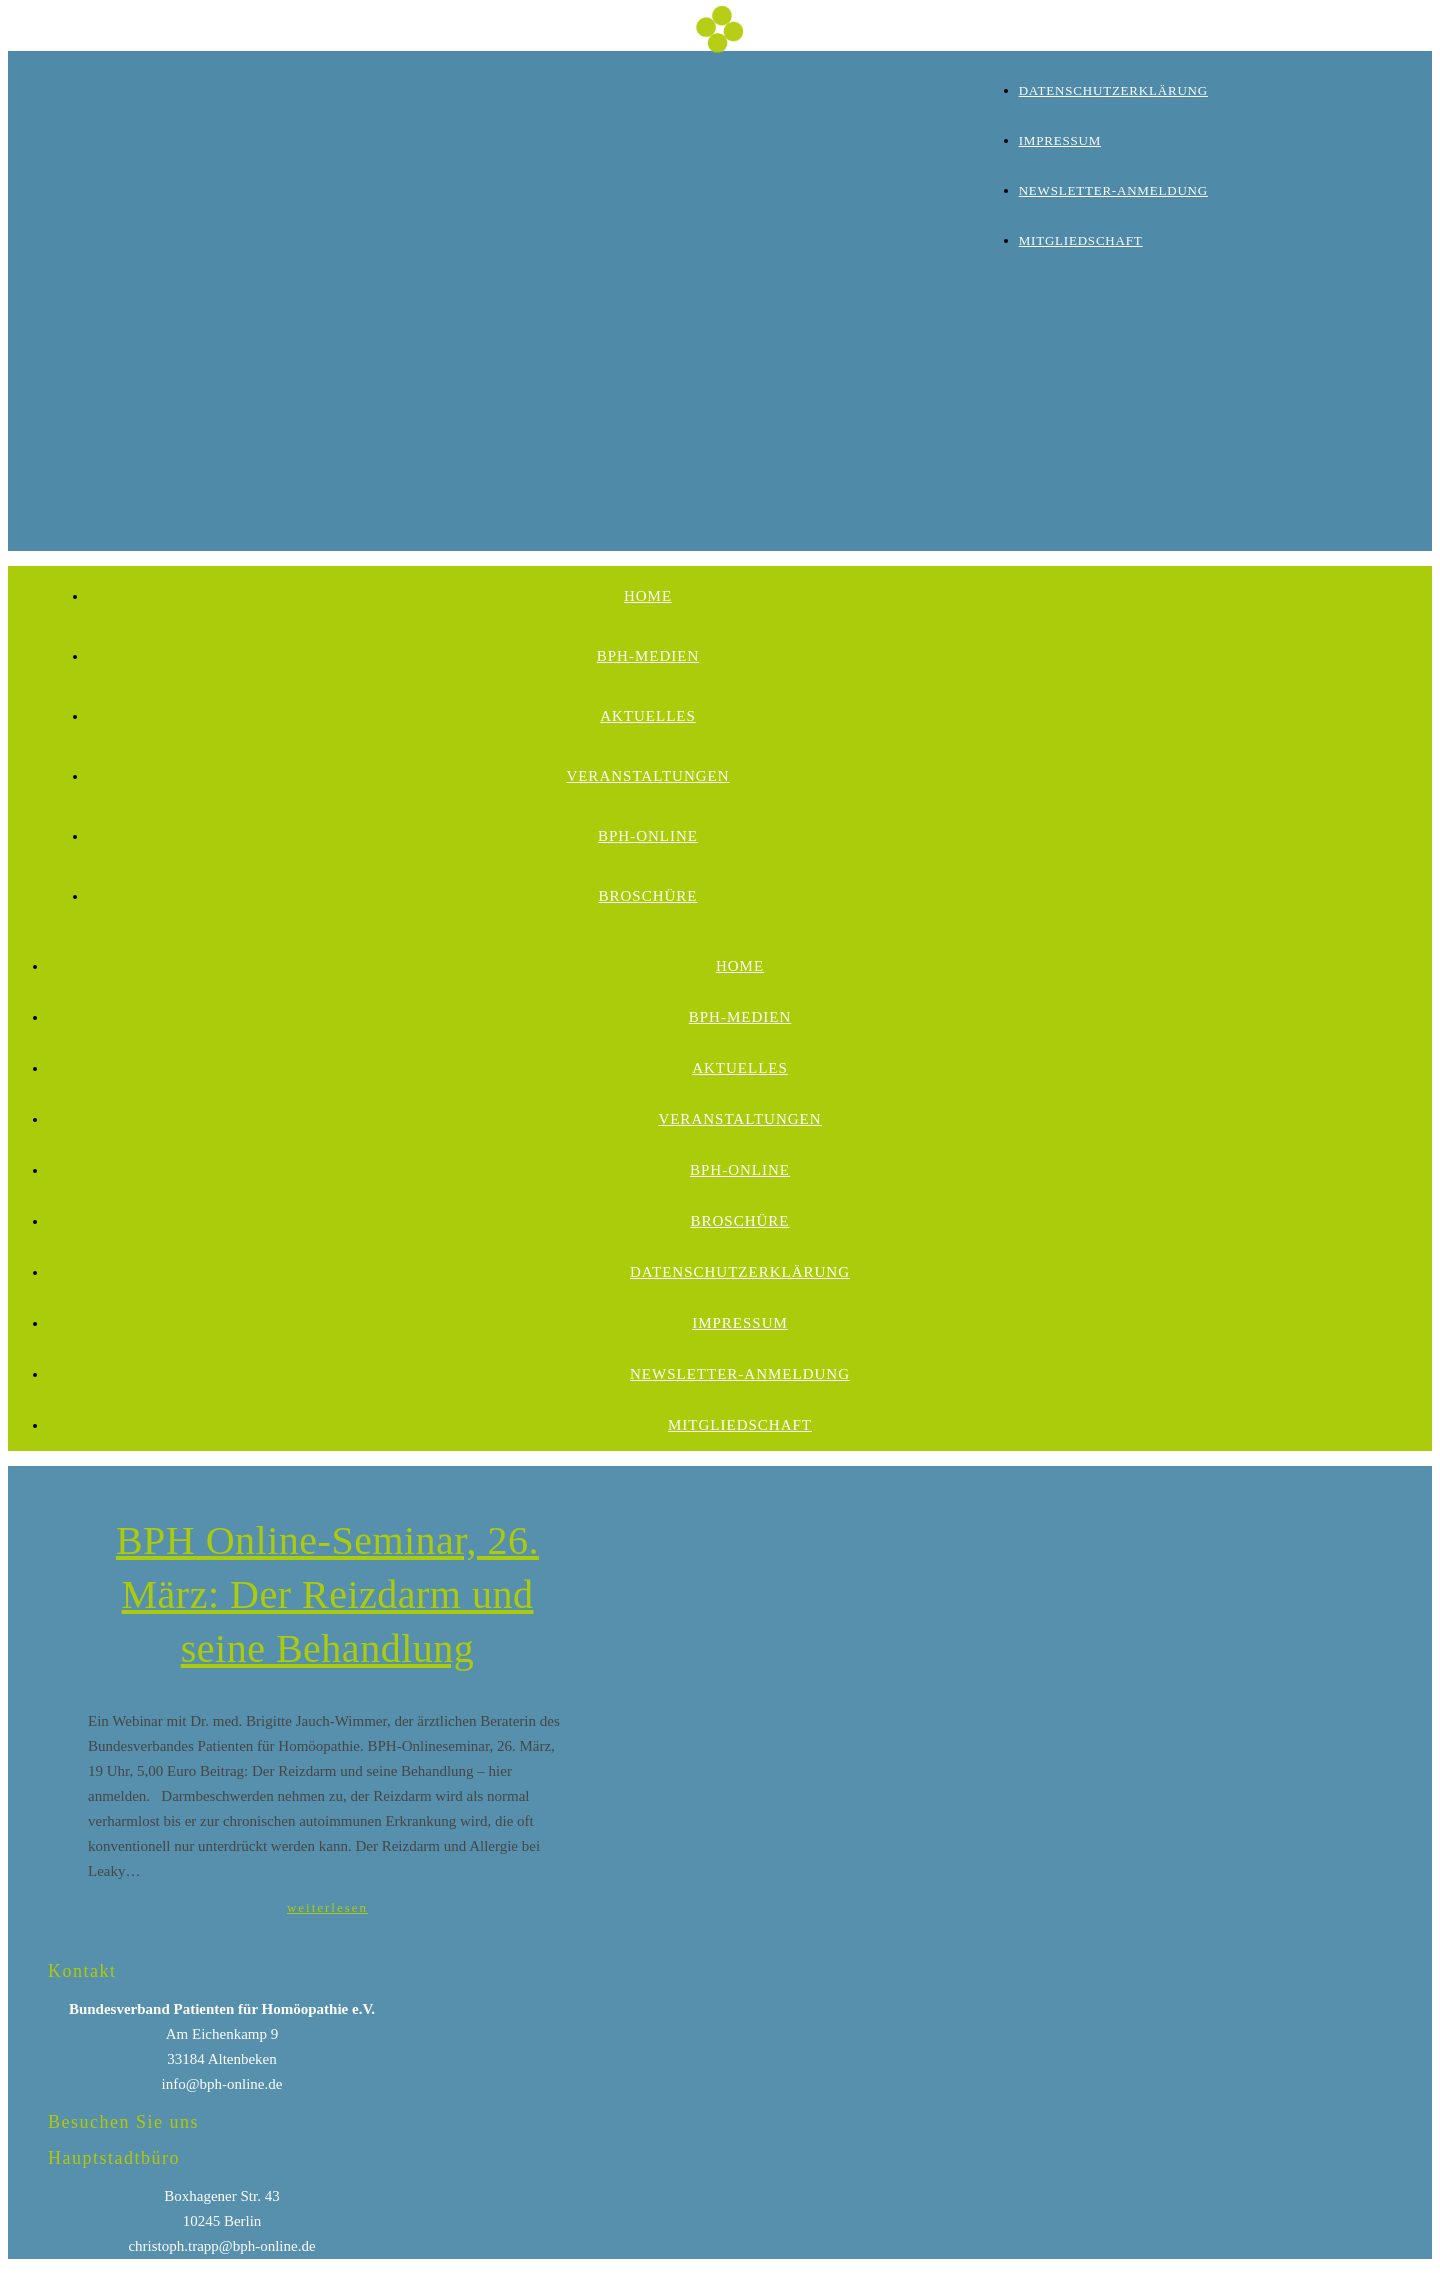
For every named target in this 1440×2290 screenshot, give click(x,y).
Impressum (1060, 140)
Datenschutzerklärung (1113, 90)
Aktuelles (648, 716)
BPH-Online (648, 836)
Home (648, 596)
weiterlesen (327, 1907)
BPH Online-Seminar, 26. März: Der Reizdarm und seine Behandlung (327, 1594)
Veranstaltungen (647, 776)
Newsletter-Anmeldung (1113, 190)
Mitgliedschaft (1081, 240)
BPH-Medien (648, 656)
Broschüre (647, 896)
